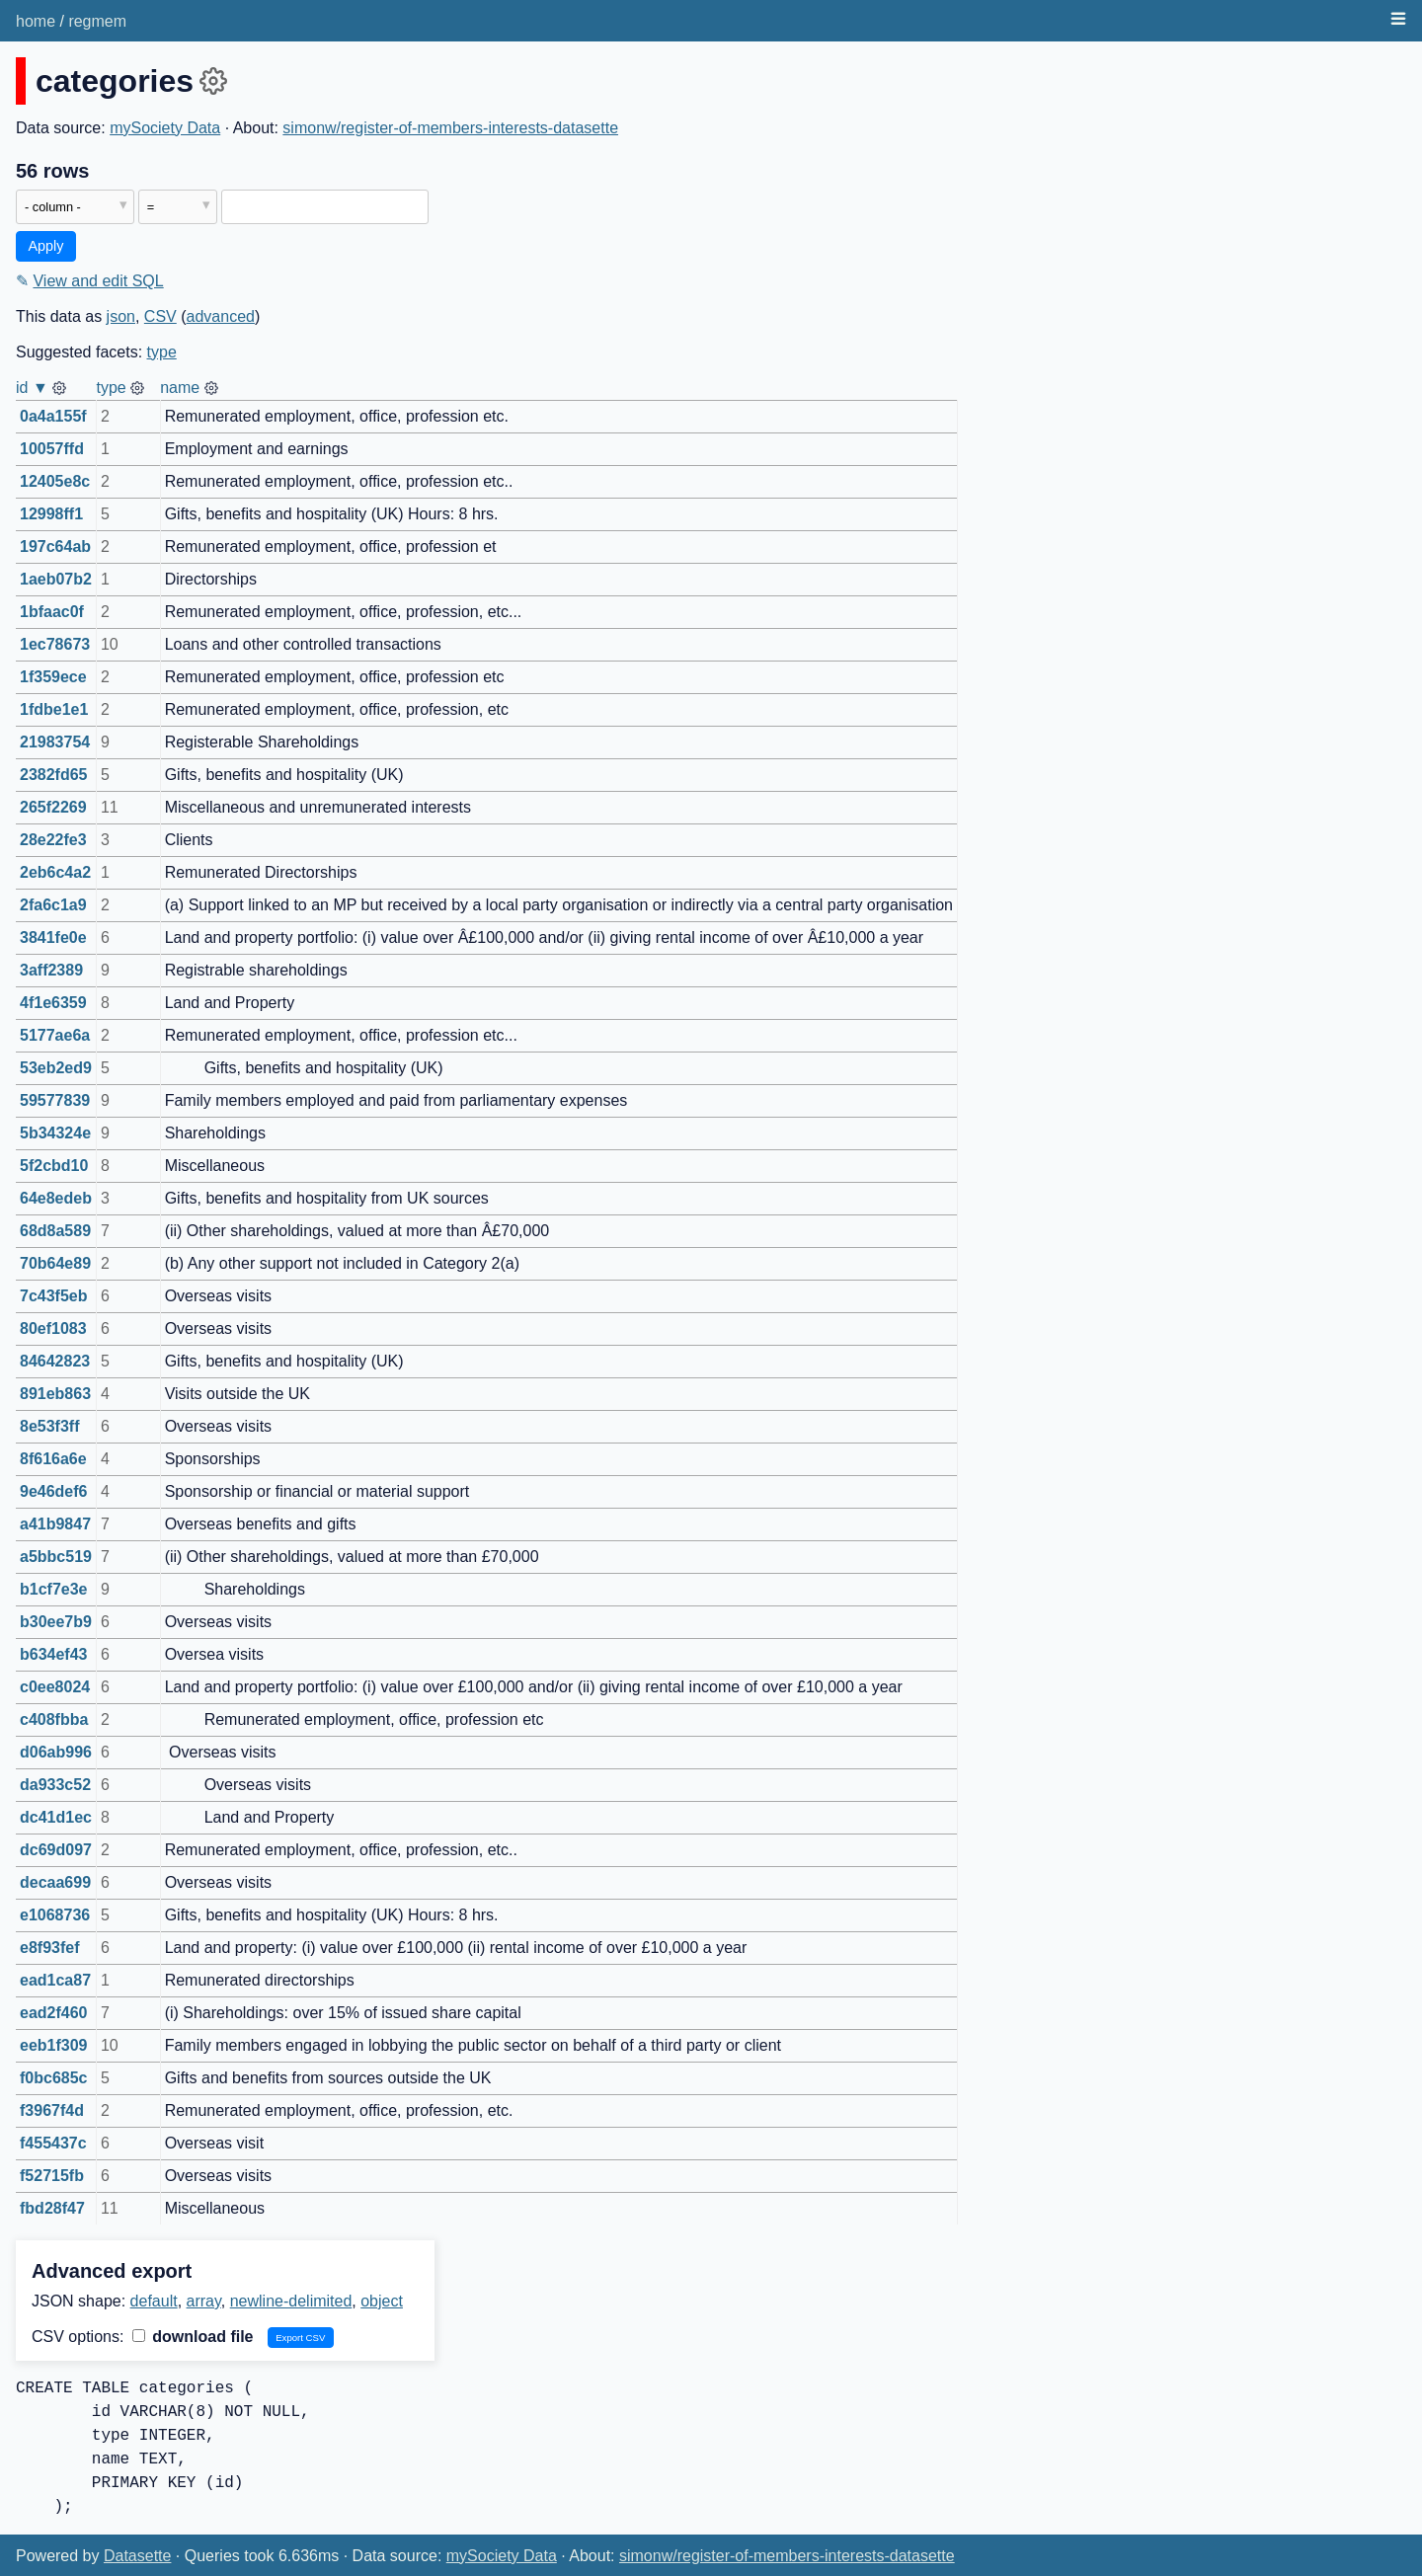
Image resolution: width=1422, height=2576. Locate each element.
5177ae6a (55, 1035)
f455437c (53, 2143)
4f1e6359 (53, 1002)
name (179, 387)
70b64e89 (55, 1263)
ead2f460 (54, 2012)
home (35, 21)
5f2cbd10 (54, 1165)
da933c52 (55, 1784)
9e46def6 (54, 1491)
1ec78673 (55, 644)
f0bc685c (54, 2077)
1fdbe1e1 (54, 709)
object (381, 2301)
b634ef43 (54, 1654)
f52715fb (52, 2175)
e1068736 (55, 1915)
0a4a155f (53, 416)
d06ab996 (56, 1752)
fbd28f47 (52, 2208)
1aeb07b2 (56, 579)
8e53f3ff (49, 1426)
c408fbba (54, 1719)
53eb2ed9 (56, 1067)
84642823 (55, 1361)
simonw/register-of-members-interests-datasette (450, 127)
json (121, 316)
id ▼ (32, 387)
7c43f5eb (54, 1296)
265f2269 (53, 807)
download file (193, 2336)
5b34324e (55, 1133)
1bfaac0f (52, 611)
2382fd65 (54, 774)
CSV (160, 316)
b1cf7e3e (54, 1589)
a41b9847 (55, 1524)
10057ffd (52, 448)
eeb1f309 (54, 2045)
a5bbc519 (56, 1556)
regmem (97, 21)
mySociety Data (165, 127)
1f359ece (53, 676)
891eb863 (55, 1393)
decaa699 (55, 1882)
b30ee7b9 (56, 1621)
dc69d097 (56, 1849)
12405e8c (55, 481)
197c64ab (55, 546)
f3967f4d (52, 2110)
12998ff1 (51, 514)
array (204, 2301)
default (154, 2301)
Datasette (137, 2555)
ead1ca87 (55, 1980)
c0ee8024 (55, 1686)
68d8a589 (55, 1230)
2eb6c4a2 (55, 872)
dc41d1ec (56, 1817)
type (162, 352)
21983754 (55, 742)
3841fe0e (53, 937)
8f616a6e (53, 1458)
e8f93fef (49, 1947)
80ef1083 (53, 1328)
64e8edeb (56, 1198)
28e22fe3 (53, 839)
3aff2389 (51, 970)
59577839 (55, 1100)
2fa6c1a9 (53, 905)
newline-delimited (291, 2301)
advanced (221, 316)
